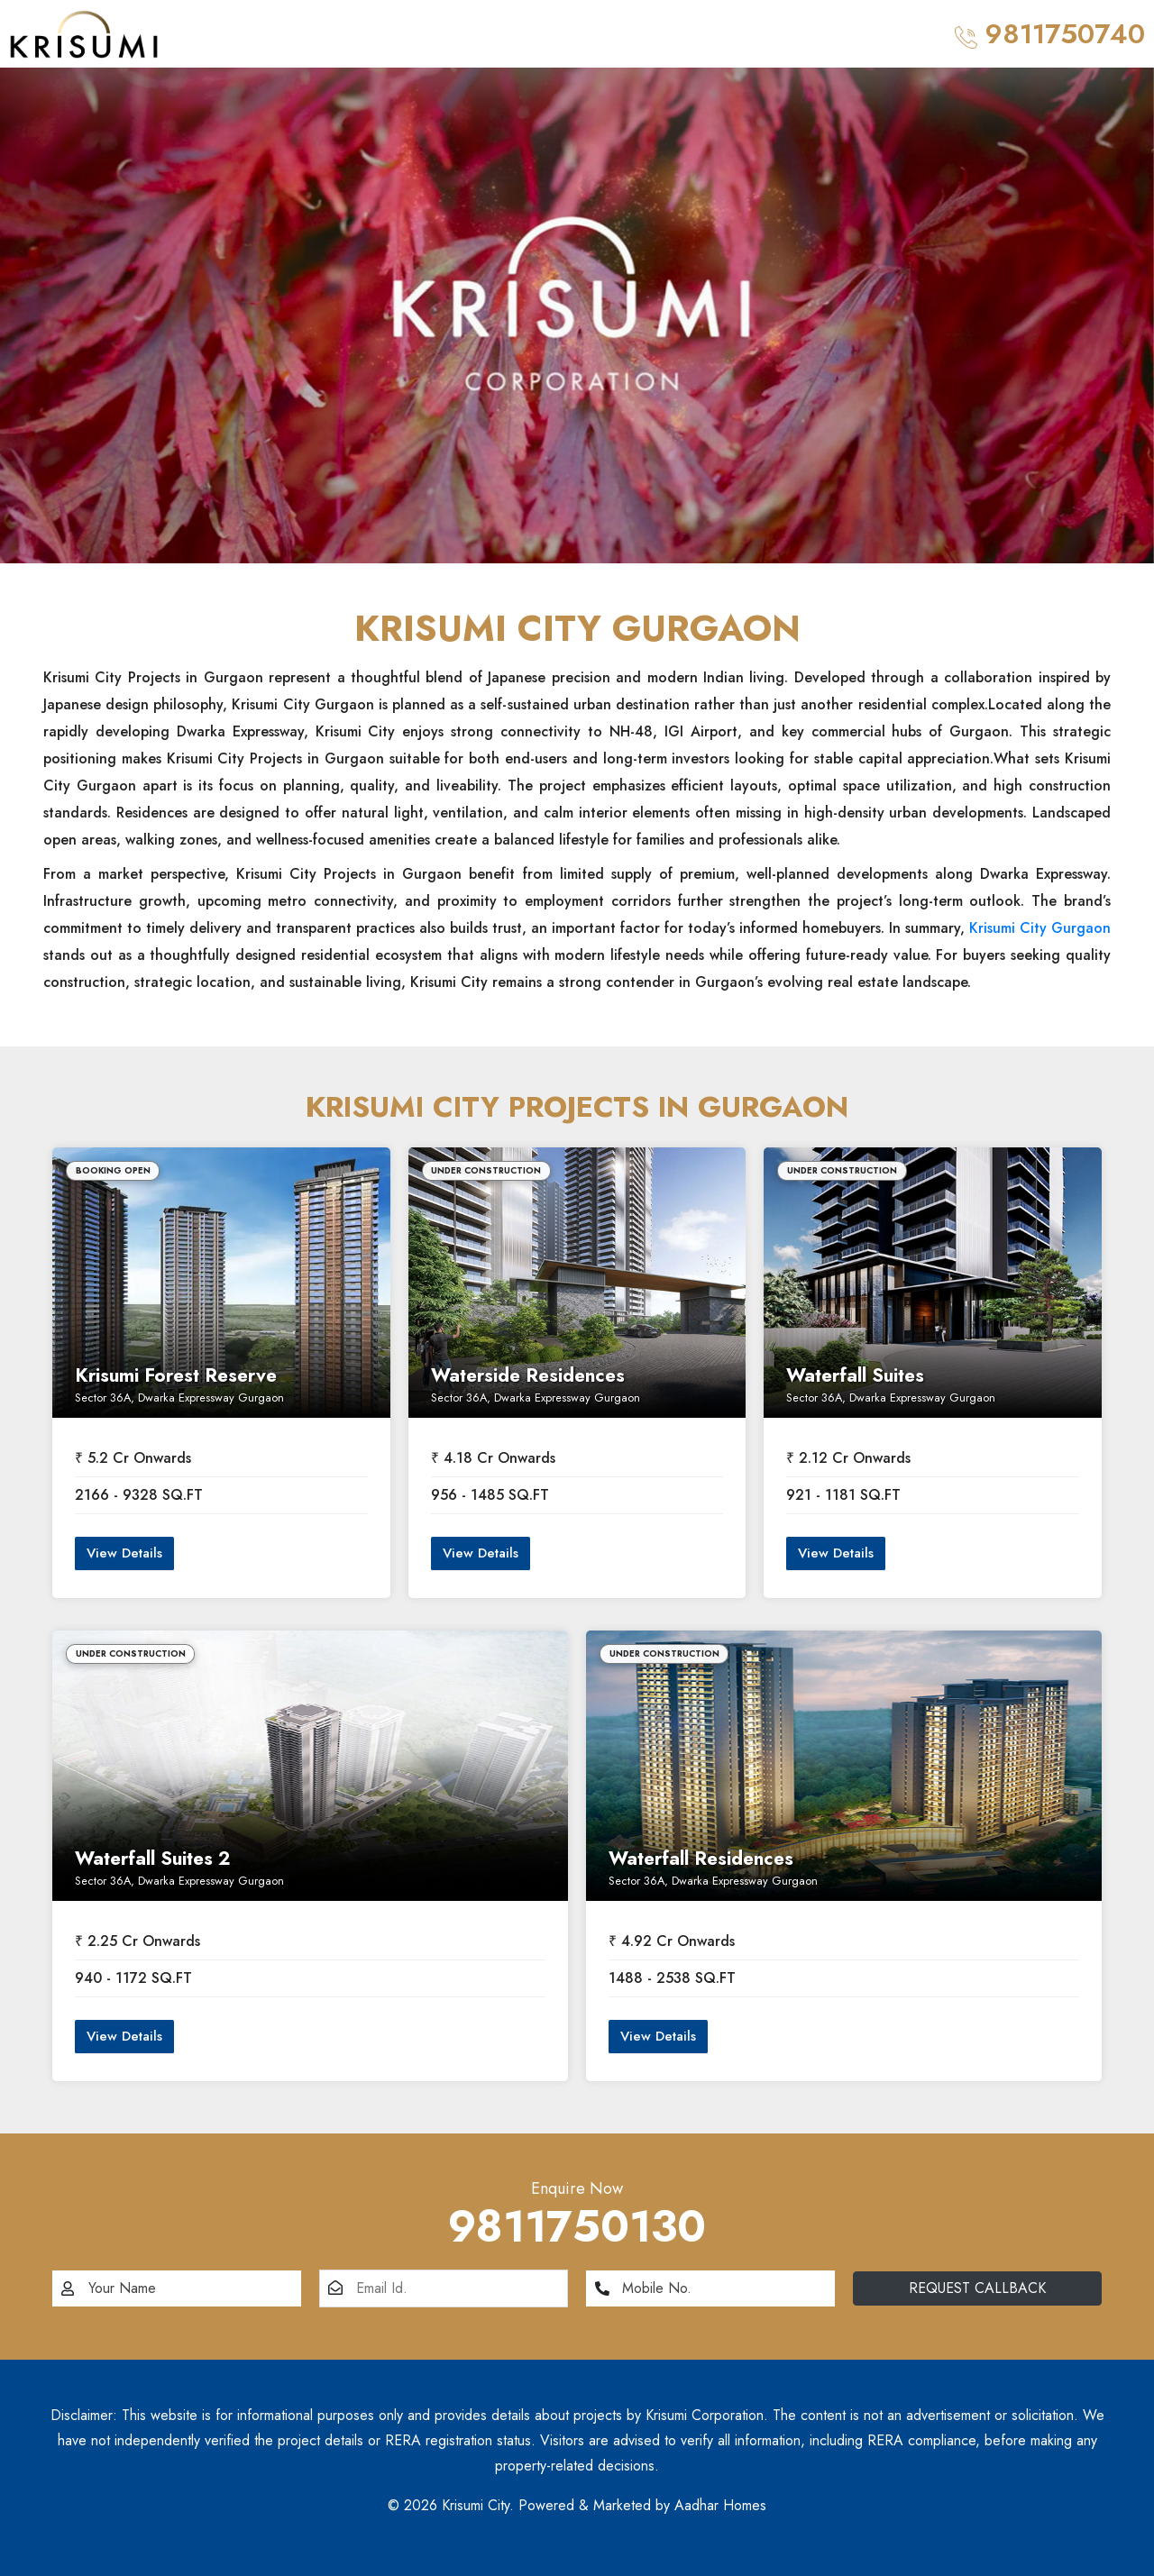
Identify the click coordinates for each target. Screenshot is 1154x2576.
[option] (577, 315)
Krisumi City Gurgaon (1040, 928)
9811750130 (577, 2227)
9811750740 (1050, 33)
